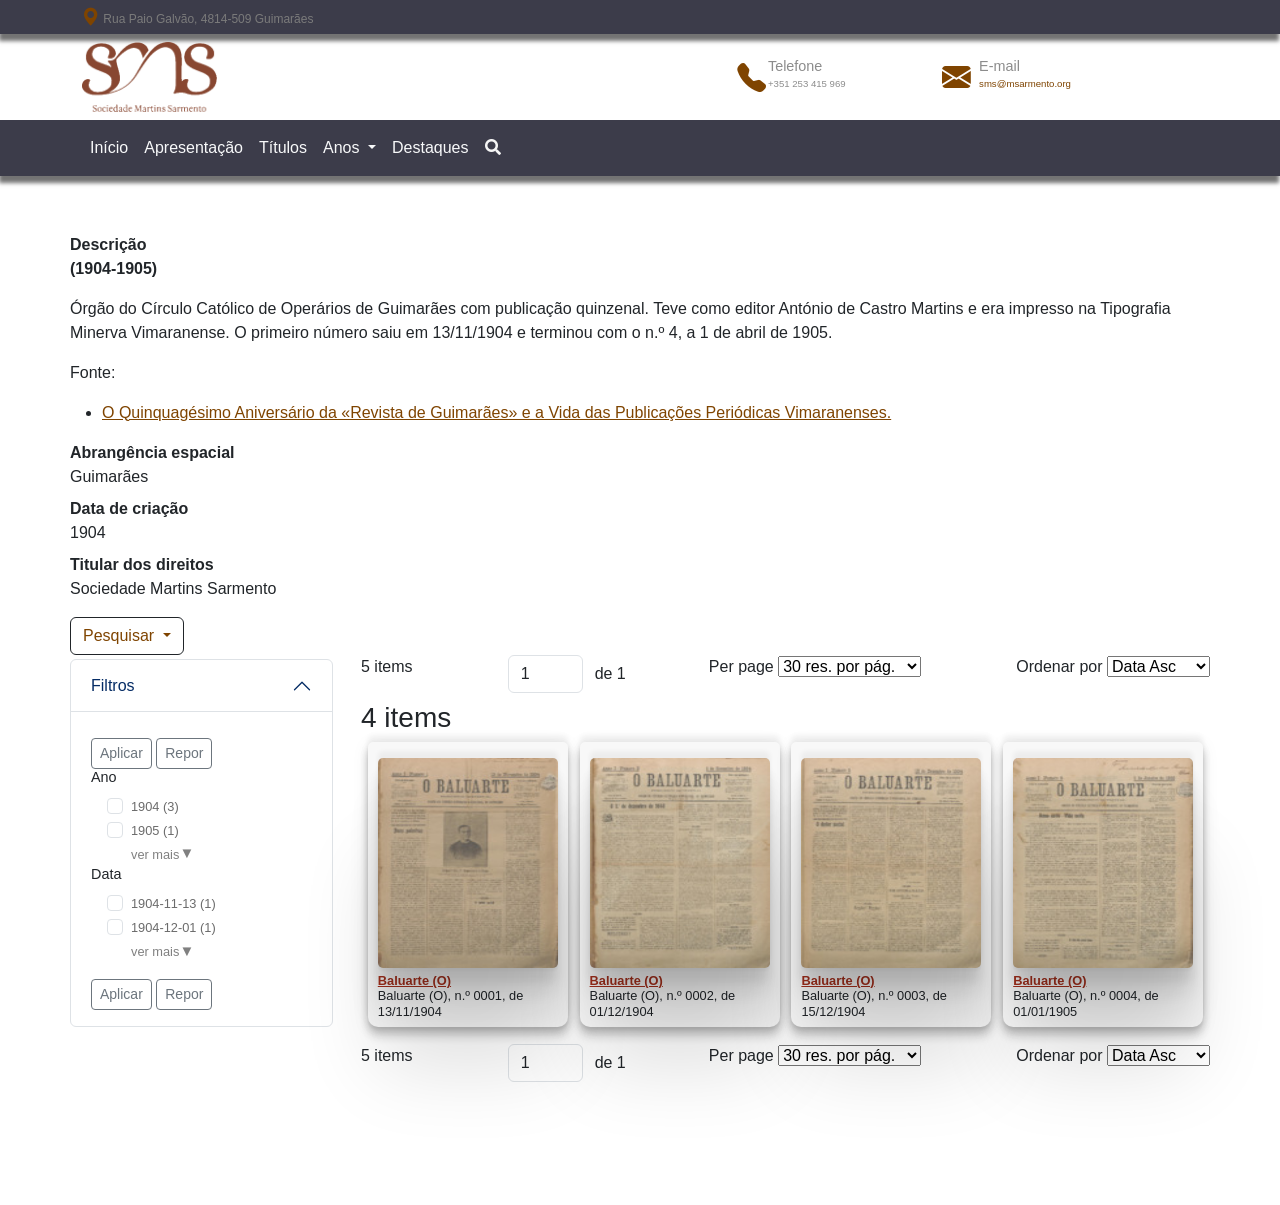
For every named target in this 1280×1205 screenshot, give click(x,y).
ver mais (155, 854)
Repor (184, 753)
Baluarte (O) (414, 980)
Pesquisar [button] (121, 635)
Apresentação (193, 147)
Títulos (283, 147)
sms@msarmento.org (1025, 83)
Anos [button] (343, 147)
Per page (741, 666)
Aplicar (121, 753)
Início (109, 147)
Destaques (430, 147)
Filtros (113, 685)
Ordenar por (1059, 666)
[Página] (545, 674)
